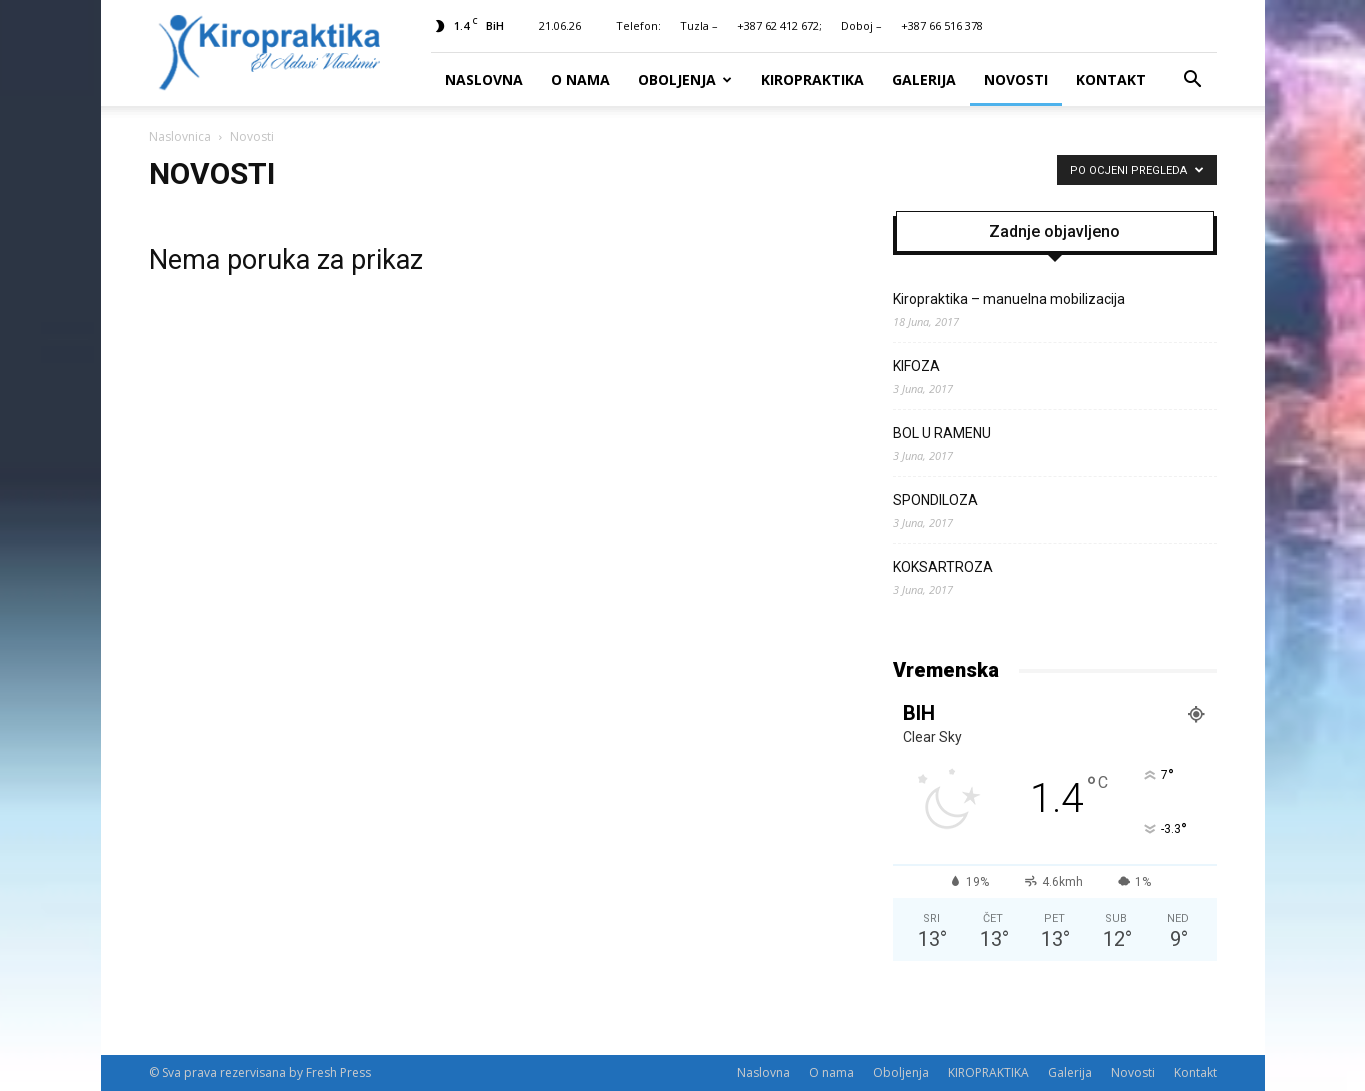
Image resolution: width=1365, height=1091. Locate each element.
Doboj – (861, 25)
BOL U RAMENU (942, 433)
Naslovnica (180, 136)
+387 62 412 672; (779, 25)
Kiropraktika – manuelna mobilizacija (1009, 299)
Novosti (1016, 79)
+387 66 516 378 (942, 25)
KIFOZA (916, 366)
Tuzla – (699, 25)
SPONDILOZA (935, 500)
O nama (580, 79)
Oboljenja (685, 79)
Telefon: (638, 25)
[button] (1193, 80)
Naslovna (484, 79)
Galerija (924, 79)
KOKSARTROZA (943, 567)
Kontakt (1111, 79)
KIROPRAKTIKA (812, 79)
